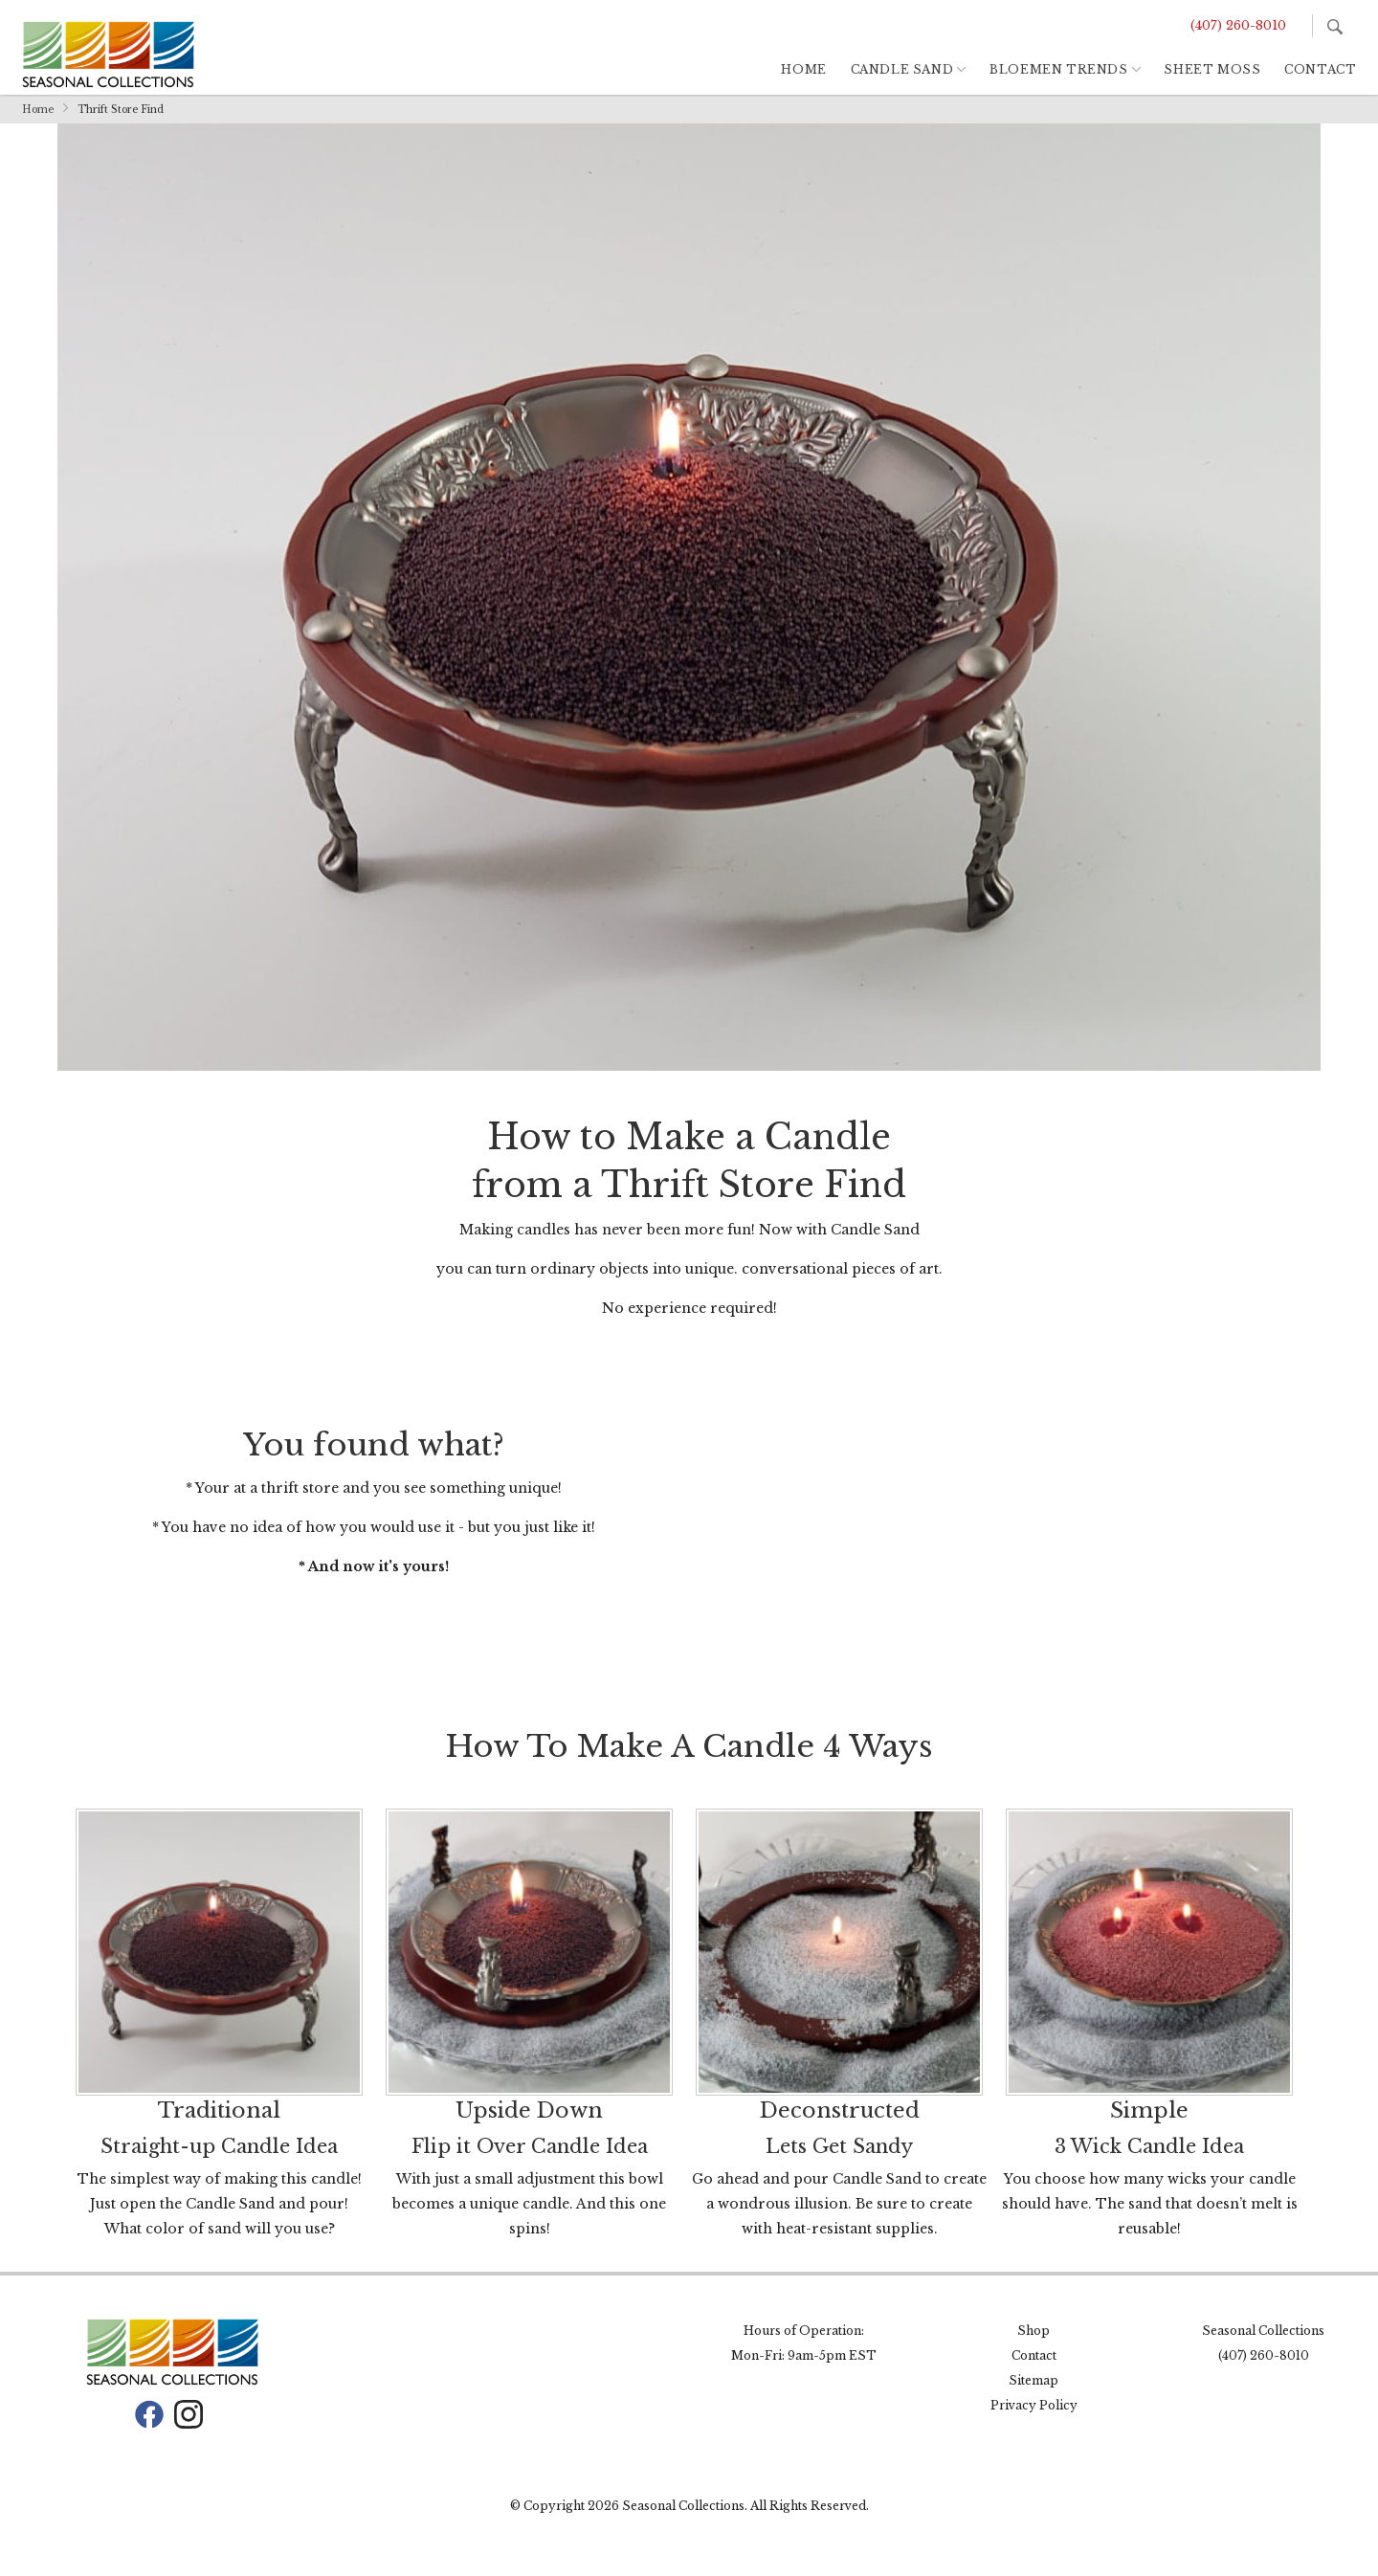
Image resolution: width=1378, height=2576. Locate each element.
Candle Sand (902, 69)
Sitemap (1033, 2380)
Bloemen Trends (1058, 69)
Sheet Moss (1212, 69)
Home (803, 69)
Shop (1033, 2330)
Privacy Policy (1034, 2405)
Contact (1320, 69)
